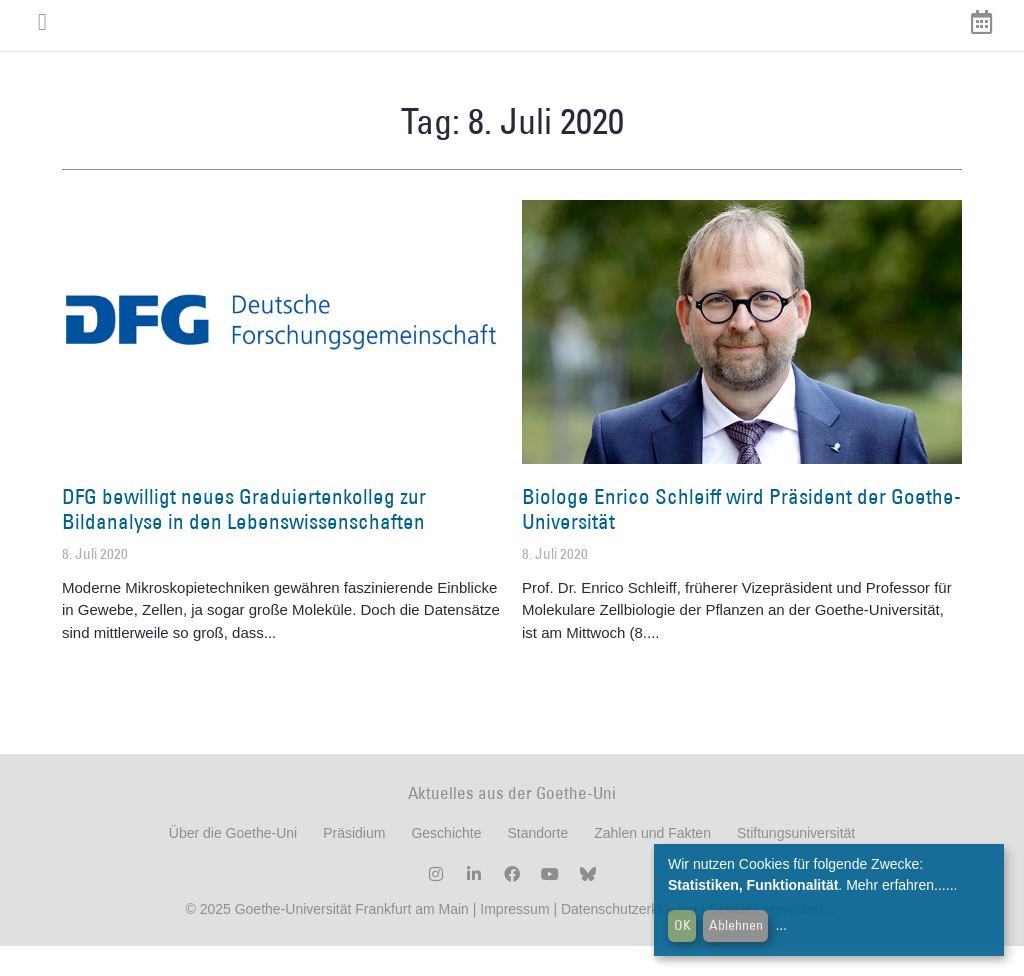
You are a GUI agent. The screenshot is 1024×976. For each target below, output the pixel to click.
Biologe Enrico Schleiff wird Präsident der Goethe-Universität (741, 539)
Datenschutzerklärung (629, 939)
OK (682, 925)
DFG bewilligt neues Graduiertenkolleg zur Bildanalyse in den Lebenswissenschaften (244, 539)
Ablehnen (736, 925)
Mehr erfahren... (896, 885)
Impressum (512, 939)
